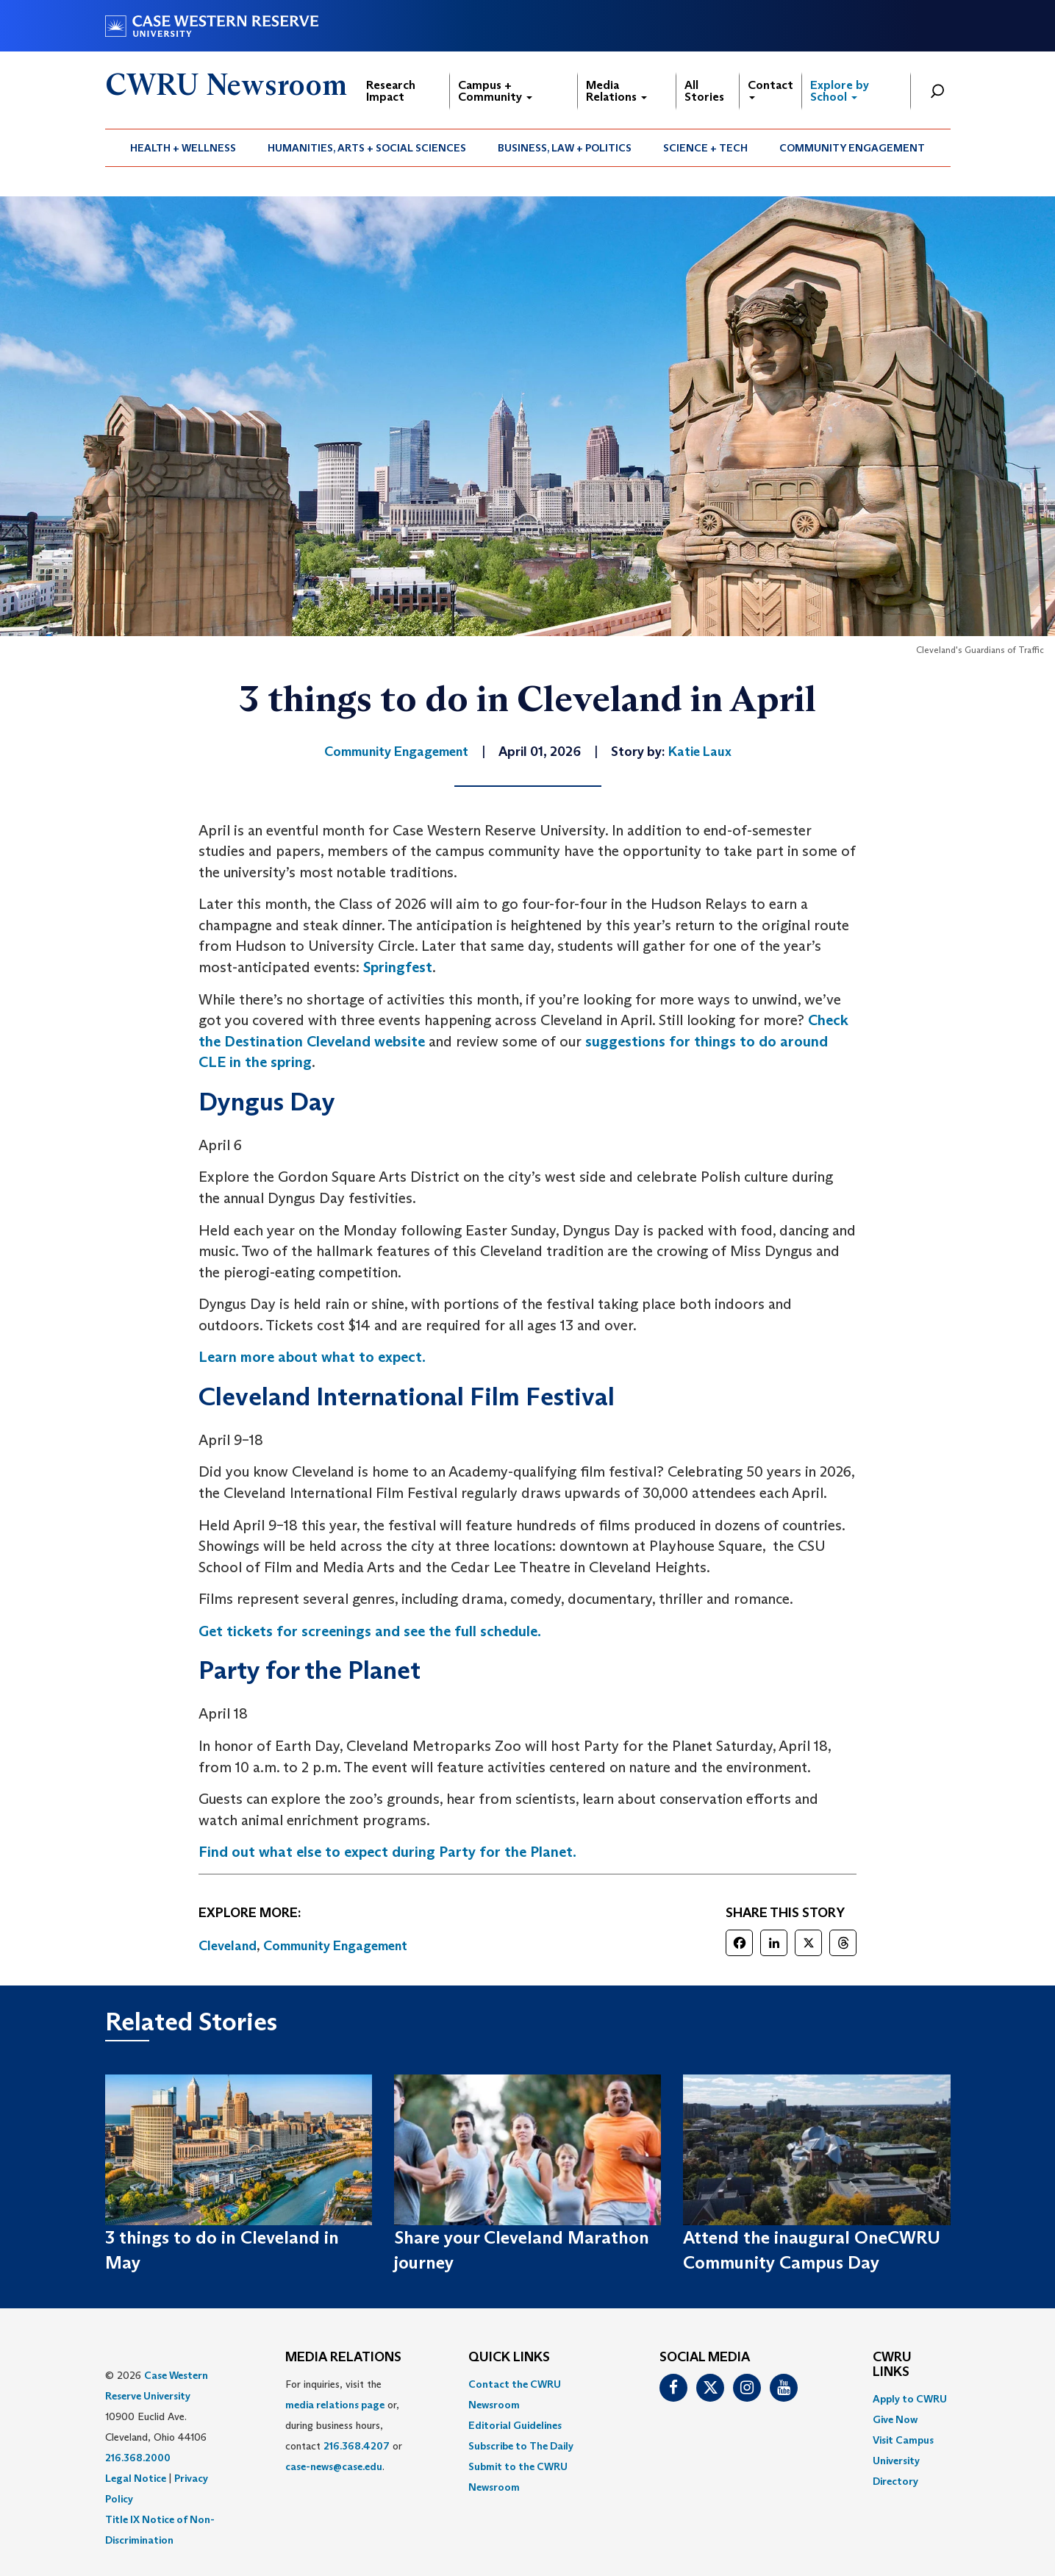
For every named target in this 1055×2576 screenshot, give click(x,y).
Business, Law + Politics (565, 147)
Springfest (397, 967)
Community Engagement (852, 147)
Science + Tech (705, 147)
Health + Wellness (183, 147)
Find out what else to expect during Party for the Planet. (387, 1851)
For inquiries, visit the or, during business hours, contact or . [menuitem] (343, 2425)
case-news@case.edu (333, 2466)
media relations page (335, 2404)
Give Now (895, 2419)
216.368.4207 (356, 2445)
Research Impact (390, 91)
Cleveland (228, 1946)
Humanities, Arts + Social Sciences (367, 147)
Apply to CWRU (910, 2398)
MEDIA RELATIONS (343, 2357)
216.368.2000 (138, 2457)
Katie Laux (700, 751)
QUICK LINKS (509, 2357)
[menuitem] (183, 147)
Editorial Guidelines (515, 2425)
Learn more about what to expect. (314, 1357)
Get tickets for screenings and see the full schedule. (370, 1631)
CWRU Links (892, 2365)
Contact (770, 88)
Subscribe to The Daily (520, 2445)
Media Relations (616, 91)
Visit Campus (903, 2440)
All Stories (704, 91)
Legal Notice (135, 2478)
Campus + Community (495, 91)
